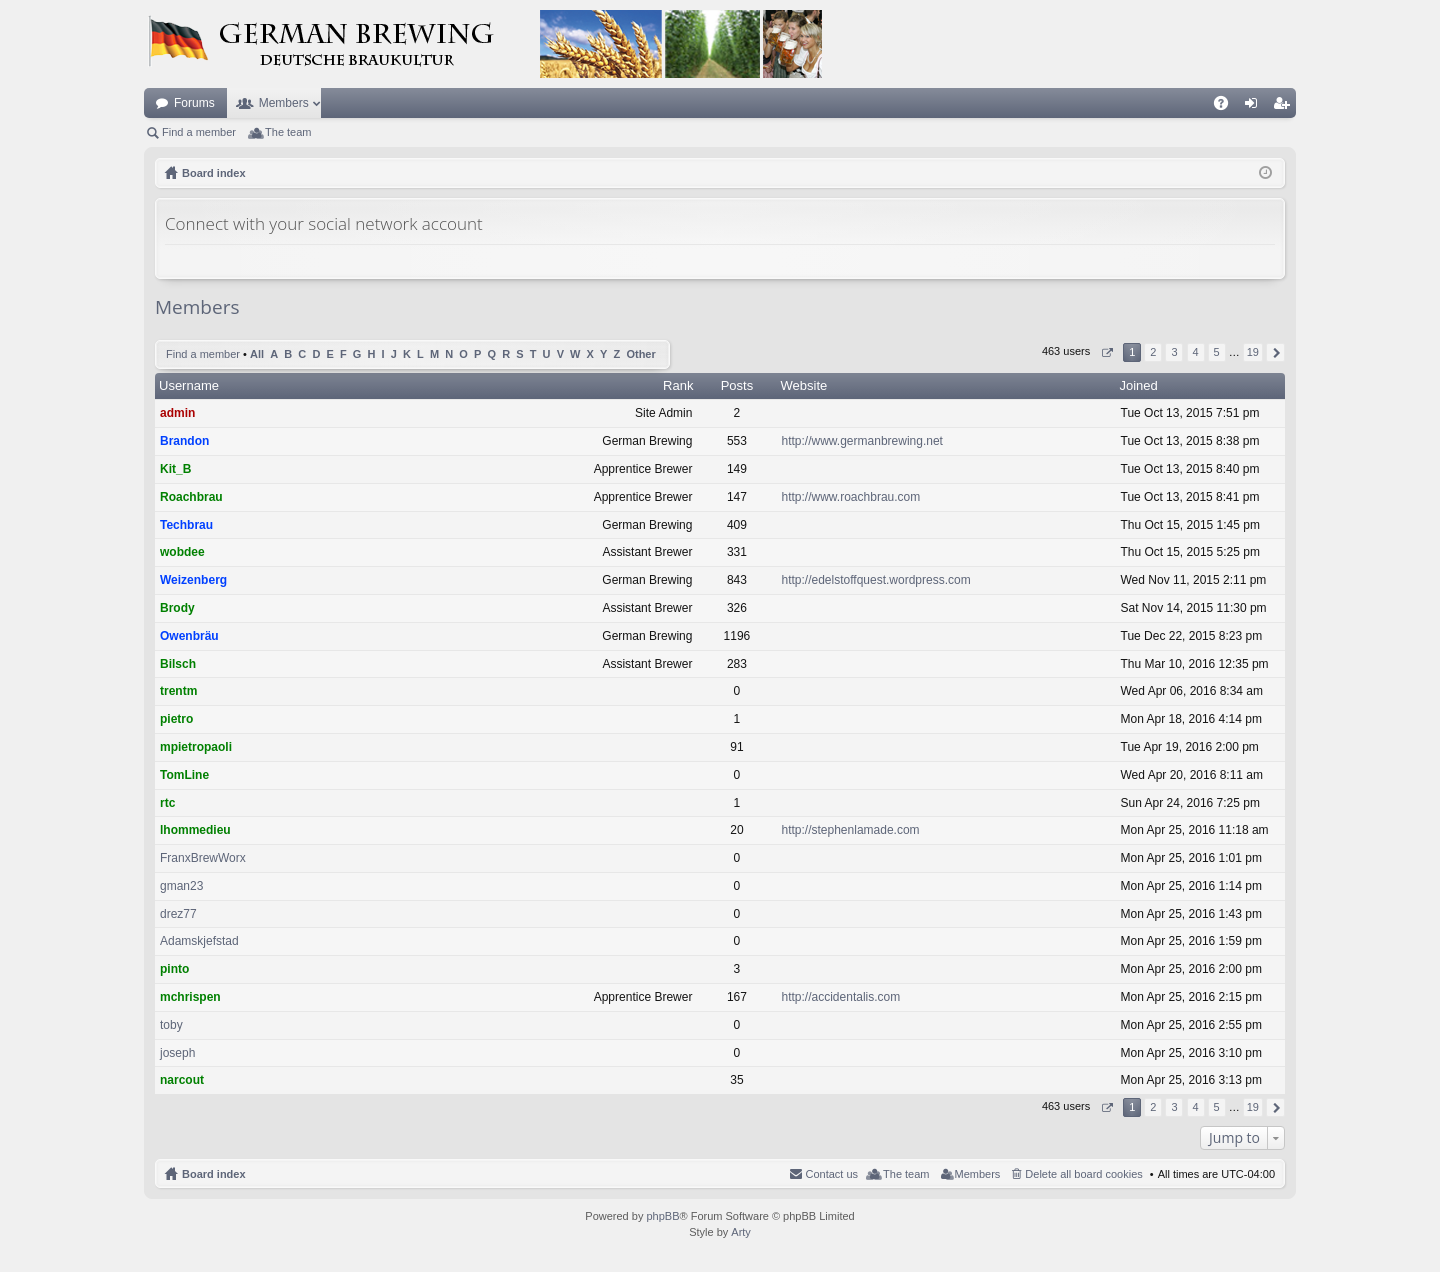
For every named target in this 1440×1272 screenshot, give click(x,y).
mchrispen (190, 997)
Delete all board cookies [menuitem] (1083, 1174)
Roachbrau (191, 497)
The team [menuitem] (288, 132)
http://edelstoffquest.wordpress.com (876, 580)
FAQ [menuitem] (1227, 107)
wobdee (182, 552)
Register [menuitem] (1285, 107)
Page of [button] (1106, 352)
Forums (194, 103)
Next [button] (1275, 352)
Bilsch (178, 664)
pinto (174, 969)
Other (640, 354)
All (257, 354)
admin (177, 413)
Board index (214, 1174)
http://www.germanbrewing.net (862, 441)
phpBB (662, 1216)
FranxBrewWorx (203, 858)
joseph (177, 1053)
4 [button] (1195, 352)
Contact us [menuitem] (831, 1174)
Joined (1139, 385)
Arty (741, 1232)
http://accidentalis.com (841, 997)
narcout (182, 1080)
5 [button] (1217, 352)
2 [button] (1153, 352)
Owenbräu (189, 636)
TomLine (184, 775)
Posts (737, 385)
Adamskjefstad (199, 941)
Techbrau (186, 525)
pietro (176, 719)
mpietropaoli (196, 747)
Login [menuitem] (1255, 107)
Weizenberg (193, 580)
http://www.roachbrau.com (851, 497)
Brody (177, 608)
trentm (178, 691)
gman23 (181, 886)
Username (189, 385)
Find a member (199, 132)
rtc (167, 803)
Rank (678, 385)
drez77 (178, 914)
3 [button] (1174, 352)
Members (284, 103)
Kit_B (175, 469)
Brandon (184, 441)
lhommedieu (195, 830)
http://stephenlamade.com (851, 830)
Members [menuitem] (978, 1174)
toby (171, 1025)
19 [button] (1253, 352)
